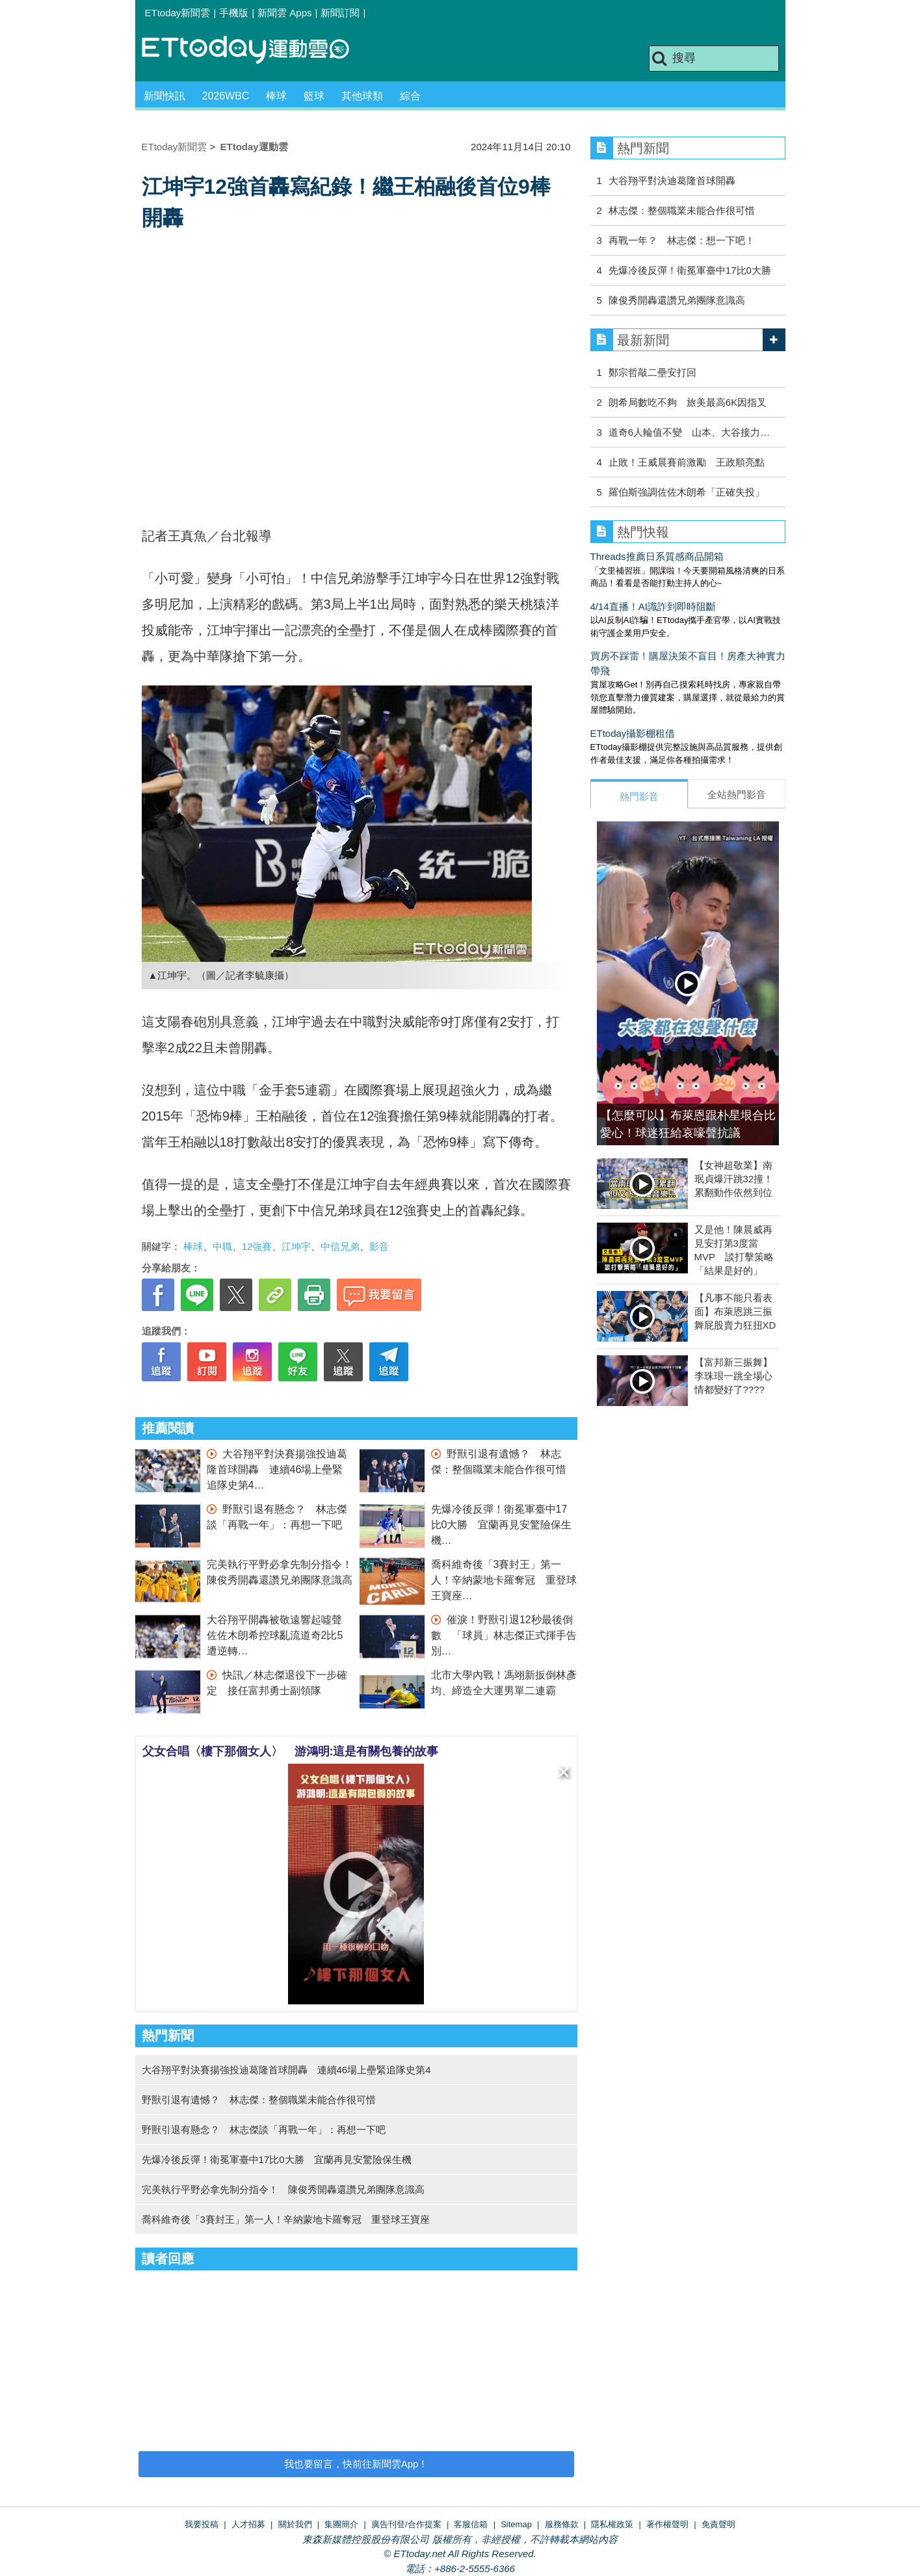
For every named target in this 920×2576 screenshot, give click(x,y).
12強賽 (257, 1246)
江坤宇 (296, 1246)
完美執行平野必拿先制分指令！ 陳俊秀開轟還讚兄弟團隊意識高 (283, 2189)
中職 (222, 1246)
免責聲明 (718, 2524)
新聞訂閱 (340, 12)
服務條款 (562, 2524)
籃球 (314, 95)
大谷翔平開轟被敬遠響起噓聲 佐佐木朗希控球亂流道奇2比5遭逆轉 (279, 1635)
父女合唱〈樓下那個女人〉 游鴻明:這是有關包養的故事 (290, 1751)
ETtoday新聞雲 (178, 12)
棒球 (276, 95)
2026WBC (226, 95)
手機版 (233, 12)
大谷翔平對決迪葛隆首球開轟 (672, 180)
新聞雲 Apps (284, 12)
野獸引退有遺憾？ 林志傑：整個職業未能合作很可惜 (259, 2099)
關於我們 (295, 2524)
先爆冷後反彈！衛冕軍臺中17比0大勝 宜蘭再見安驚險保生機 (501, 1525)
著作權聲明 (667, 2524)
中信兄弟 (340, 1246)
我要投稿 (201, 2524)
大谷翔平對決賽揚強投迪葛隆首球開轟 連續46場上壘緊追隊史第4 (277, 1469)
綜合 (410, 95)
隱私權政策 (612, 2524)
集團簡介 (341, 2524)
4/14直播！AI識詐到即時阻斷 (653, 606)
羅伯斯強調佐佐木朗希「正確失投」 (687, 492)
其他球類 (362, 95)
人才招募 (248, 2524)
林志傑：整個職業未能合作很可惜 (682, 210)
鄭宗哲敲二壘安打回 (652, 372)
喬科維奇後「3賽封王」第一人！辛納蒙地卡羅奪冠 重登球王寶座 (504, 1580)
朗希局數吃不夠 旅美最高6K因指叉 (688, 402)
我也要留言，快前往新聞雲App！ (356, 2463)
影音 (379, 1246)
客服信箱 (471, 2524)
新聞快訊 (164, 95)
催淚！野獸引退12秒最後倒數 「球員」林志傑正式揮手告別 (504, 1635)
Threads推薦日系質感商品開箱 (657, 556)
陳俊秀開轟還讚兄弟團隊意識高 (677, 300)
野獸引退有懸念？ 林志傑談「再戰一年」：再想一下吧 (264, 2129)
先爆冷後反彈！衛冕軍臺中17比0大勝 (690, 270)
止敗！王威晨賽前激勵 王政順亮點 (687, 462)
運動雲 (255, 50)
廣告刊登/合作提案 (406, 2524)
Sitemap (516, 2524)
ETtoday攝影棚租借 (633, 733)
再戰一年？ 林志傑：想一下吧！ (682, 240)
